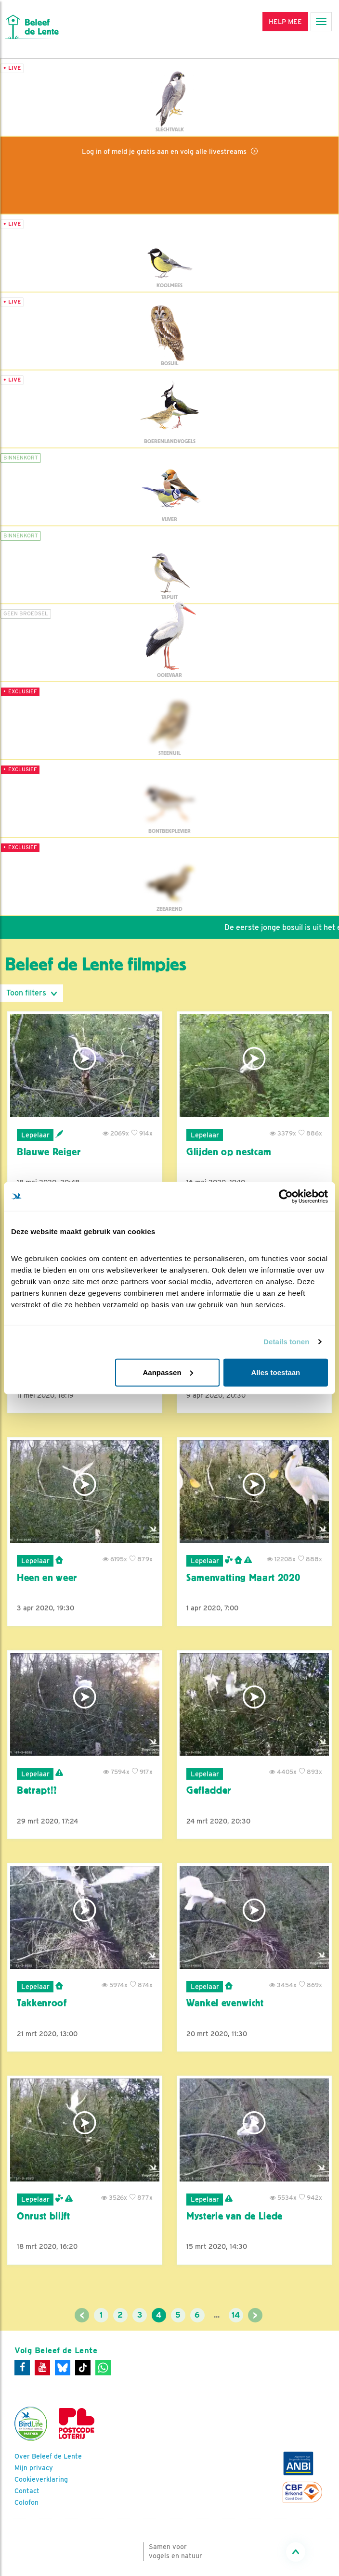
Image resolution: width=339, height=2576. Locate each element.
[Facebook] (22, 2367)
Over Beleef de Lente (48, 2456)
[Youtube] (42, 2367)
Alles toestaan (275, 1372)
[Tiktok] (83, 2367)
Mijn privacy (33, 2468)
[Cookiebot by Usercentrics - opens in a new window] (286, 1196)
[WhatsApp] (103, 2367)
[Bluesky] (62, 2367)
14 (236, 2315)
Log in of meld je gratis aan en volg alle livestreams (165, 151)
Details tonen (286, 1342)
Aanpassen (168, 1372)
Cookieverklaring (41, 2479)
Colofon (26, 2502)
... (217, 2315)
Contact (26, 2491)
